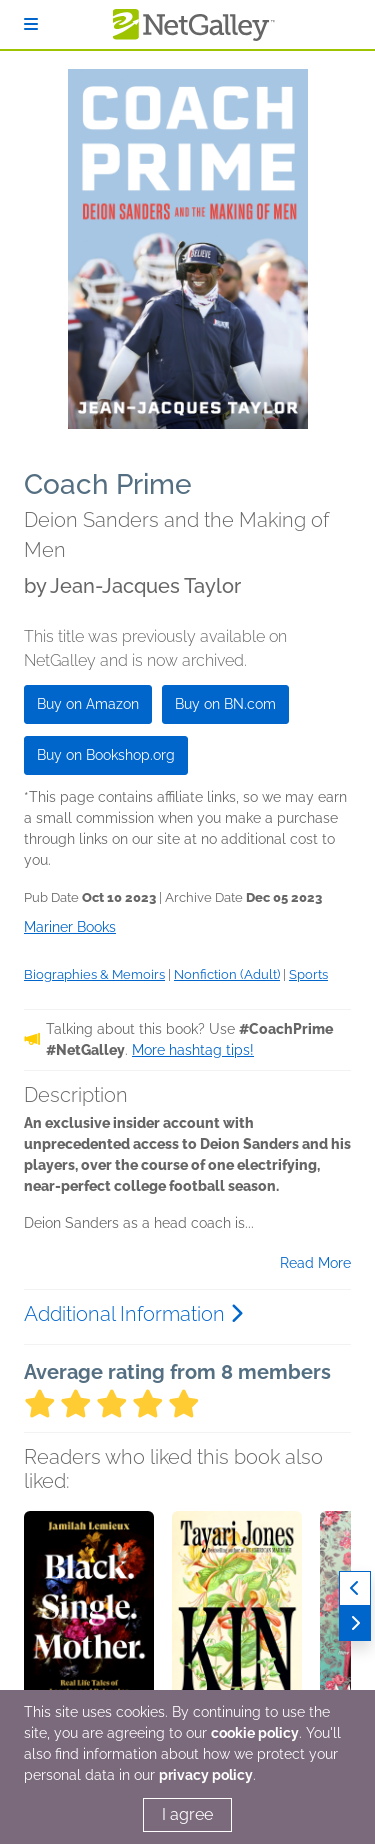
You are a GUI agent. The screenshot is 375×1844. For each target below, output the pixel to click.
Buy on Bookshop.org (106, 755)
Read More (315, 1263)
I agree (187, 1814)
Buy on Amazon (88, 704)
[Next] (355, 1623)
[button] (89, 1616)
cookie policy (255, 1733)
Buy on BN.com (225, 704)
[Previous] (355, 1588)
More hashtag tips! (193, 1050)
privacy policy (206, 1775)
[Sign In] (31, 24)
